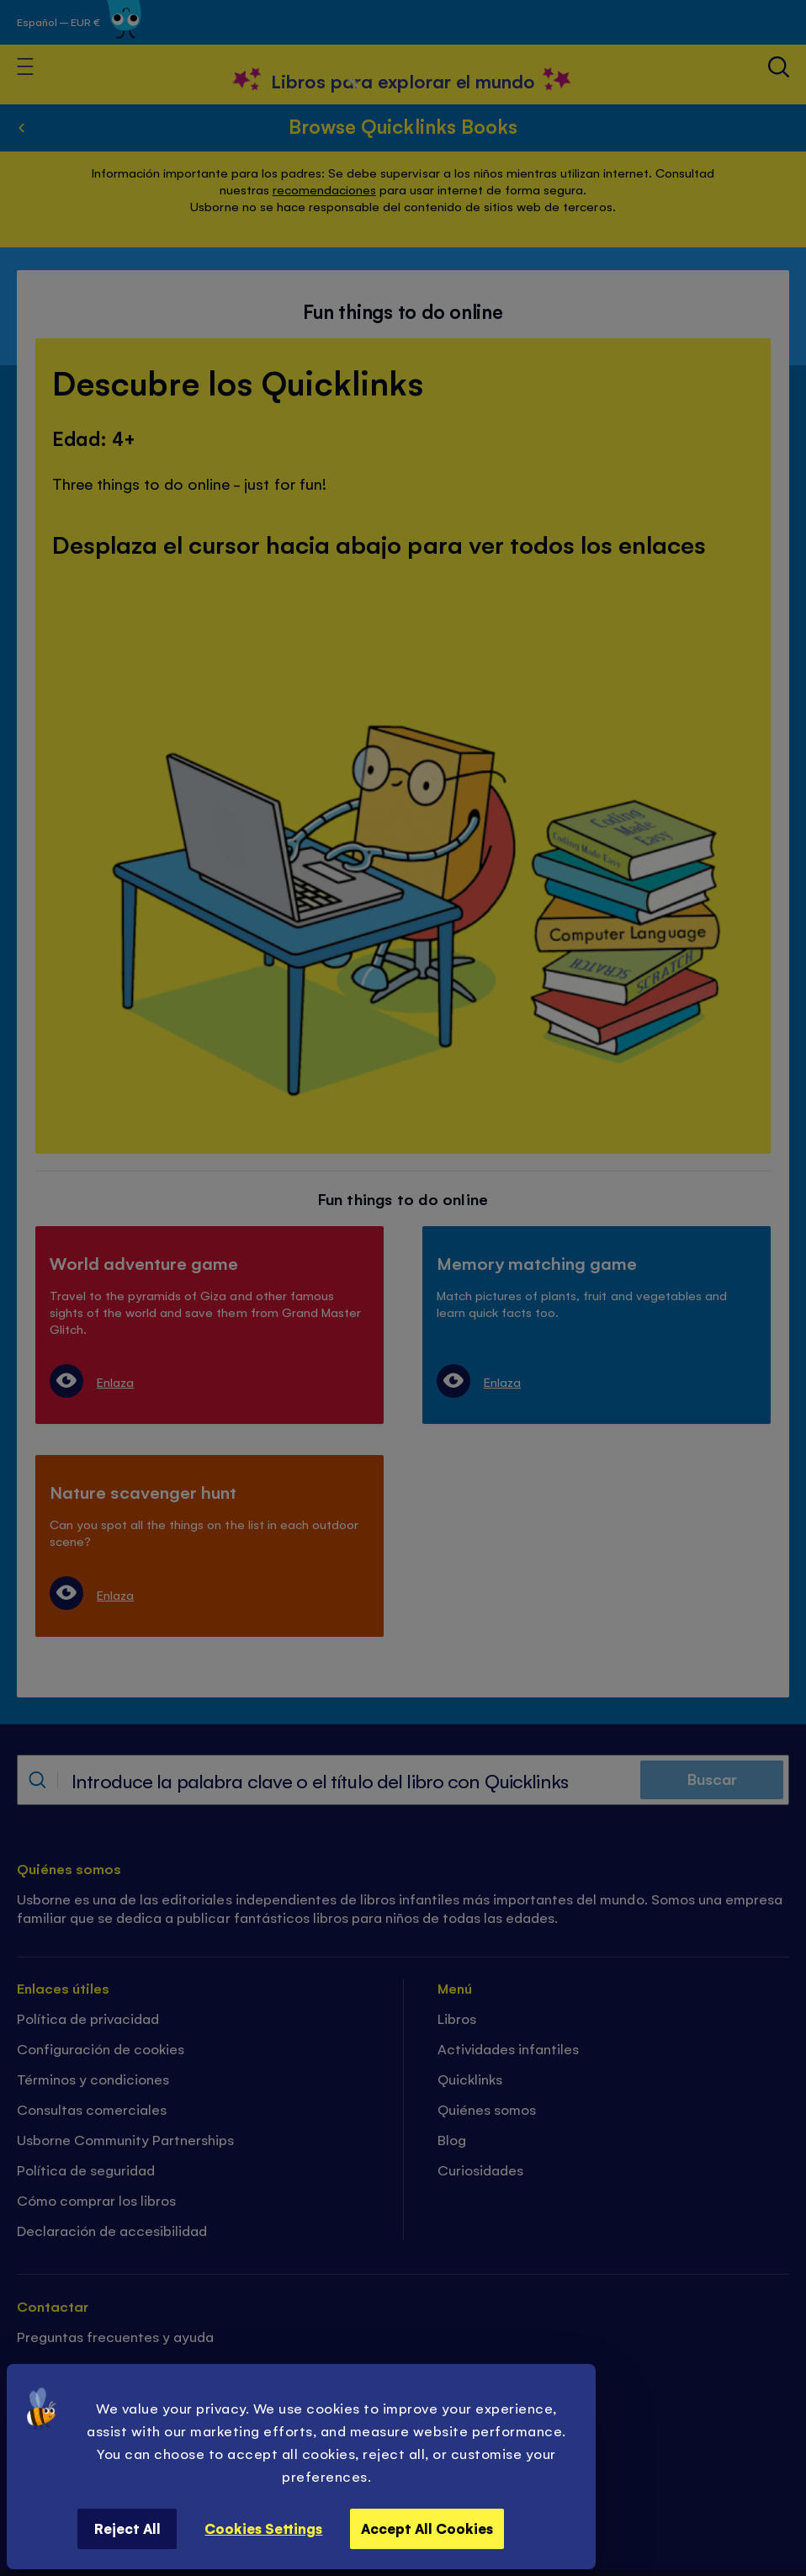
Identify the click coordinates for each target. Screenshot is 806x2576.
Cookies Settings (263, 2528)
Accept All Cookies (427, 2528)
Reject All (127, 2528)
